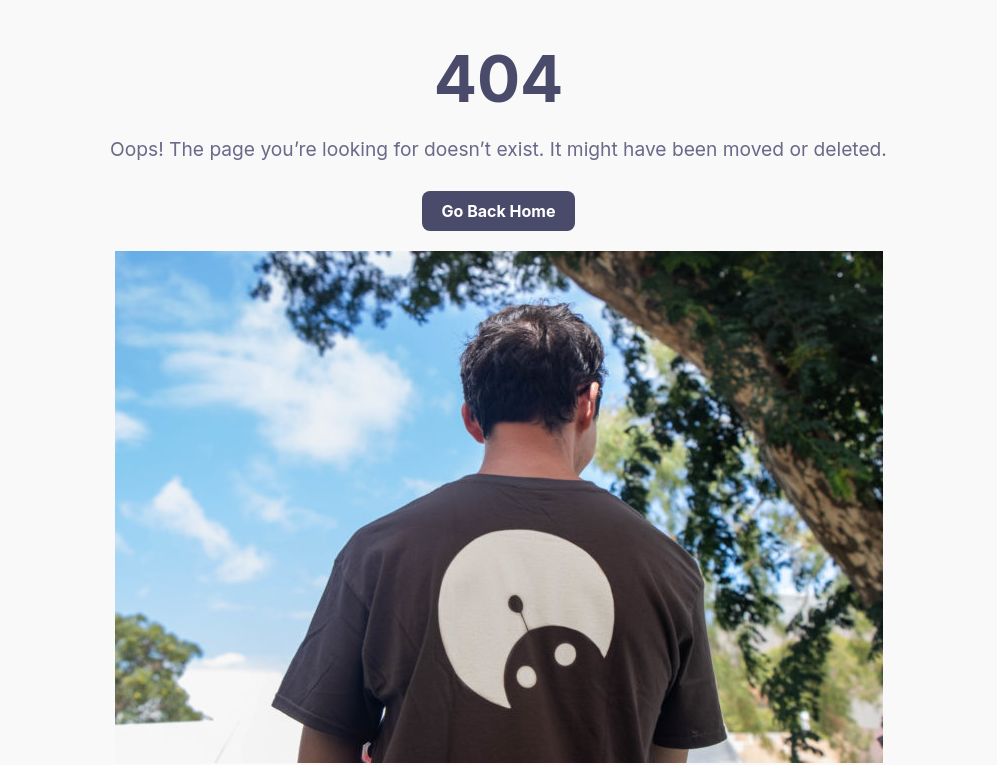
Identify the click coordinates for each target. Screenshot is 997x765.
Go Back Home (499, 211)
